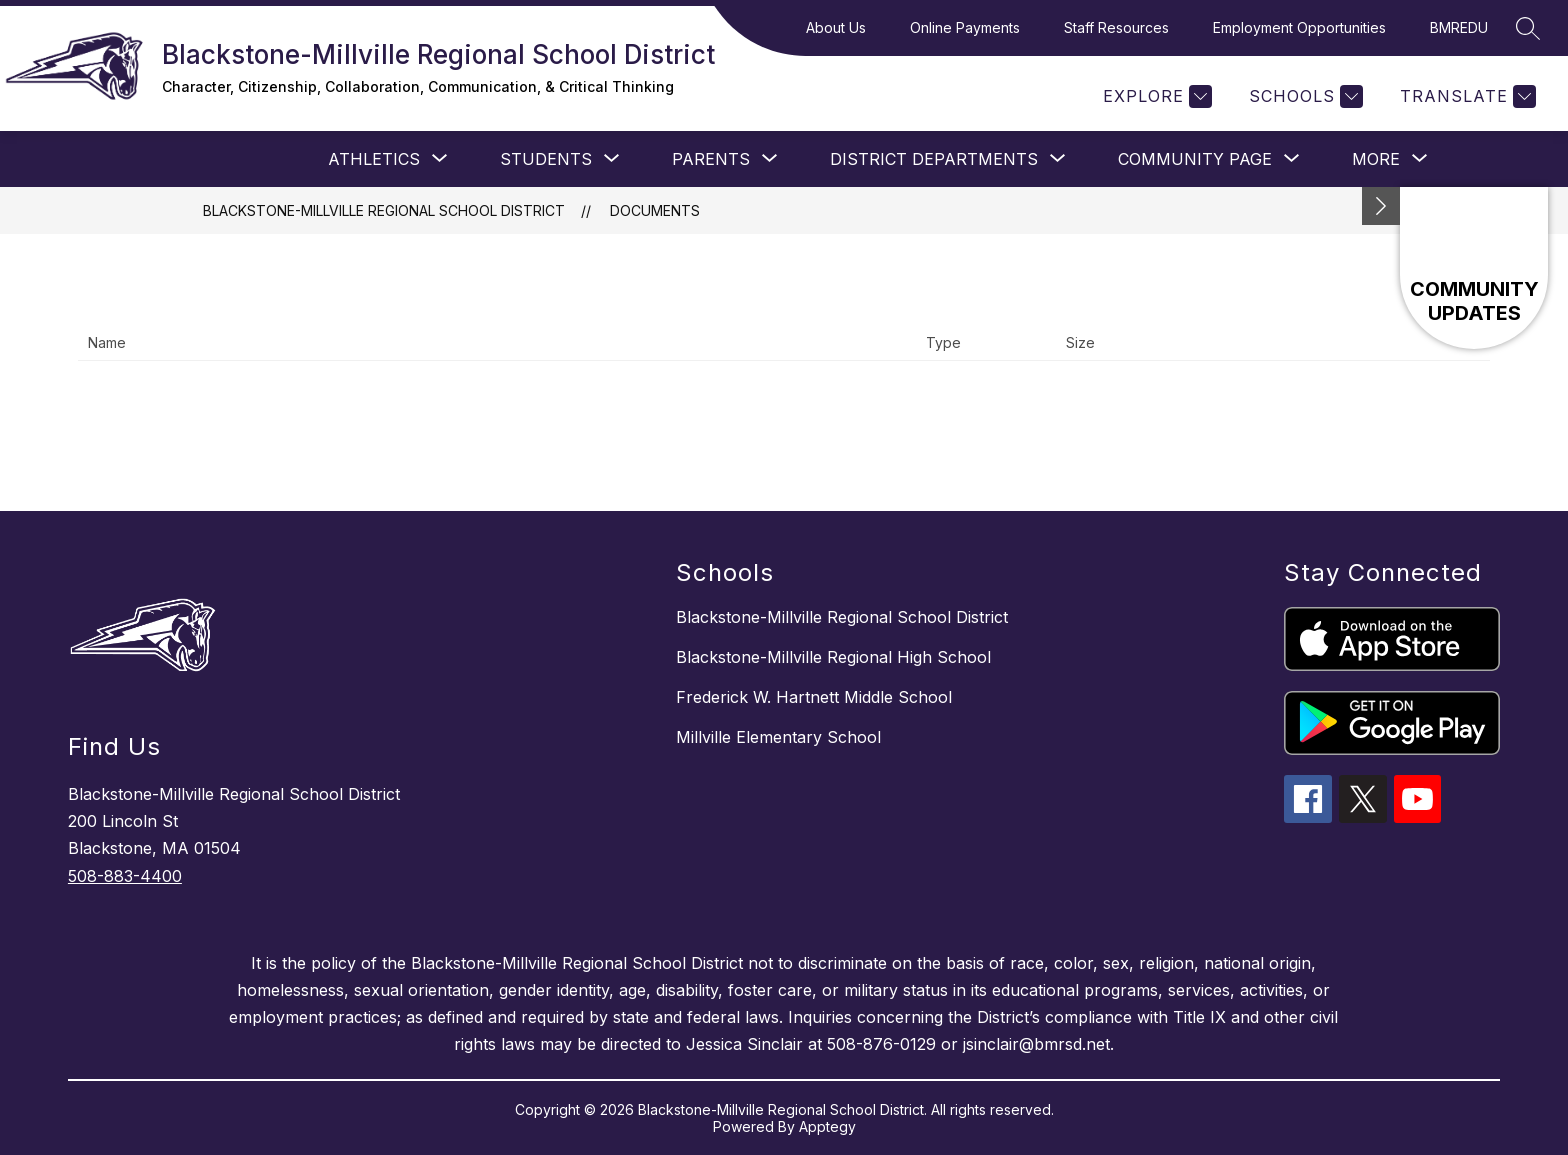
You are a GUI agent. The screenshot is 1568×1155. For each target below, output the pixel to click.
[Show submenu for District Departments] (934, 159)
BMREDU (1459, 27)
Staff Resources (1116, 27)
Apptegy (827, 1126)
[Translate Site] (1465, 96)
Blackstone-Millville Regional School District (384, 210)
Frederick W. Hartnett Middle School (814, 697)
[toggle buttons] (1381, 206)
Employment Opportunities (1299, 27)
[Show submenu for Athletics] (374, 159)
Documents (655, 210)
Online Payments (965, 27)
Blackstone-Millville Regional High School (833, 657)
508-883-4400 (125, 876)
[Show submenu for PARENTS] (711, 159)
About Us (836, 27)
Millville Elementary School (778, 737)
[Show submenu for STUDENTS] (546, 159)
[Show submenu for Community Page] (1195, 159)
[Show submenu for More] (1376, 159)
